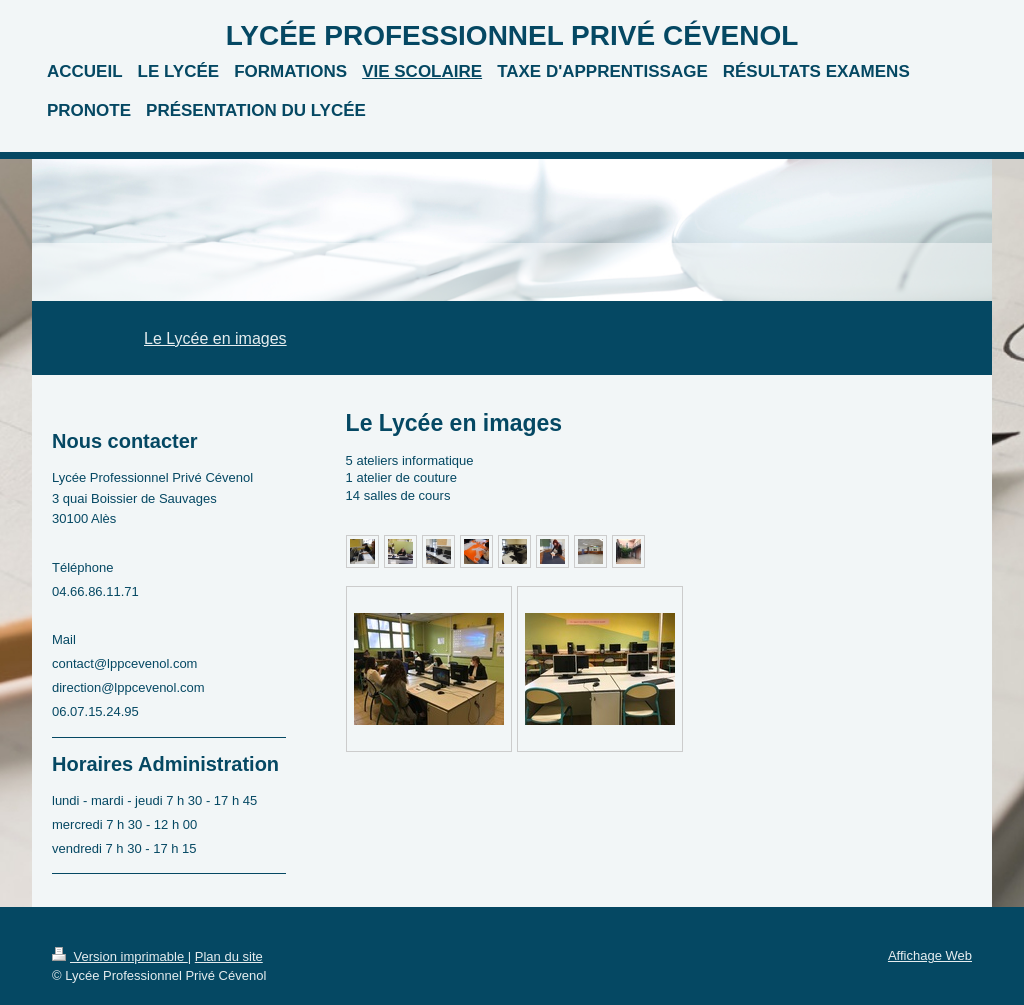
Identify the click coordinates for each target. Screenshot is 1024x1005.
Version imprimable (120, 956)
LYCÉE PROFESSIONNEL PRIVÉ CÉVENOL (512, 35)
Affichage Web (930, 955)
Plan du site (229, 956)
